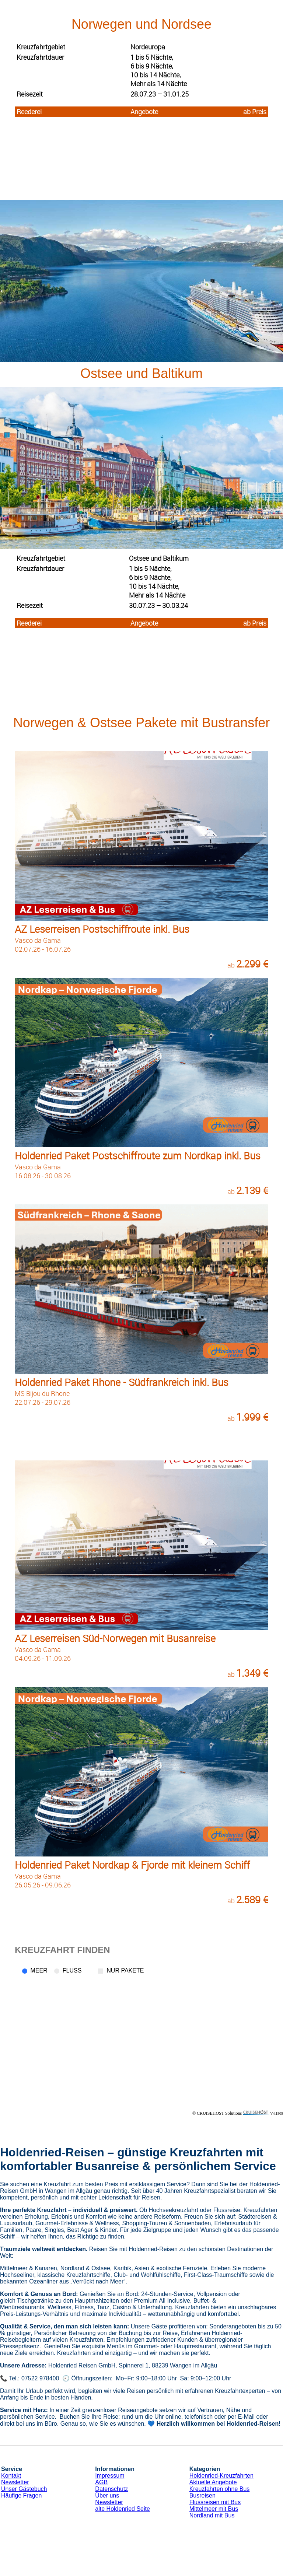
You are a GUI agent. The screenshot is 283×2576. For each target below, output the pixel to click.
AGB (101, 2482)
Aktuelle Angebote (213, 2482)
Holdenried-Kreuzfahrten (221, 2475)
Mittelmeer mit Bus (213, 2509)
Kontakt (11, 2475)
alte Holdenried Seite (122, 2509)
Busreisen (202, 2495)
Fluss (72, 1970)
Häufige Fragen (21, 2495)
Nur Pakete (125, 1970)
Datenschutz (111, 2489)
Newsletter (15, 2482)
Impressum (109, 2475)
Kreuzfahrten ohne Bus (219, 2489)
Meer (39, 1970)
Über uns (107, 2495)
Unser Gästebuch (24, 2489)
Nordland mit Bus (212, 2515)
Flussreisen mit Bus (215, 2502)
